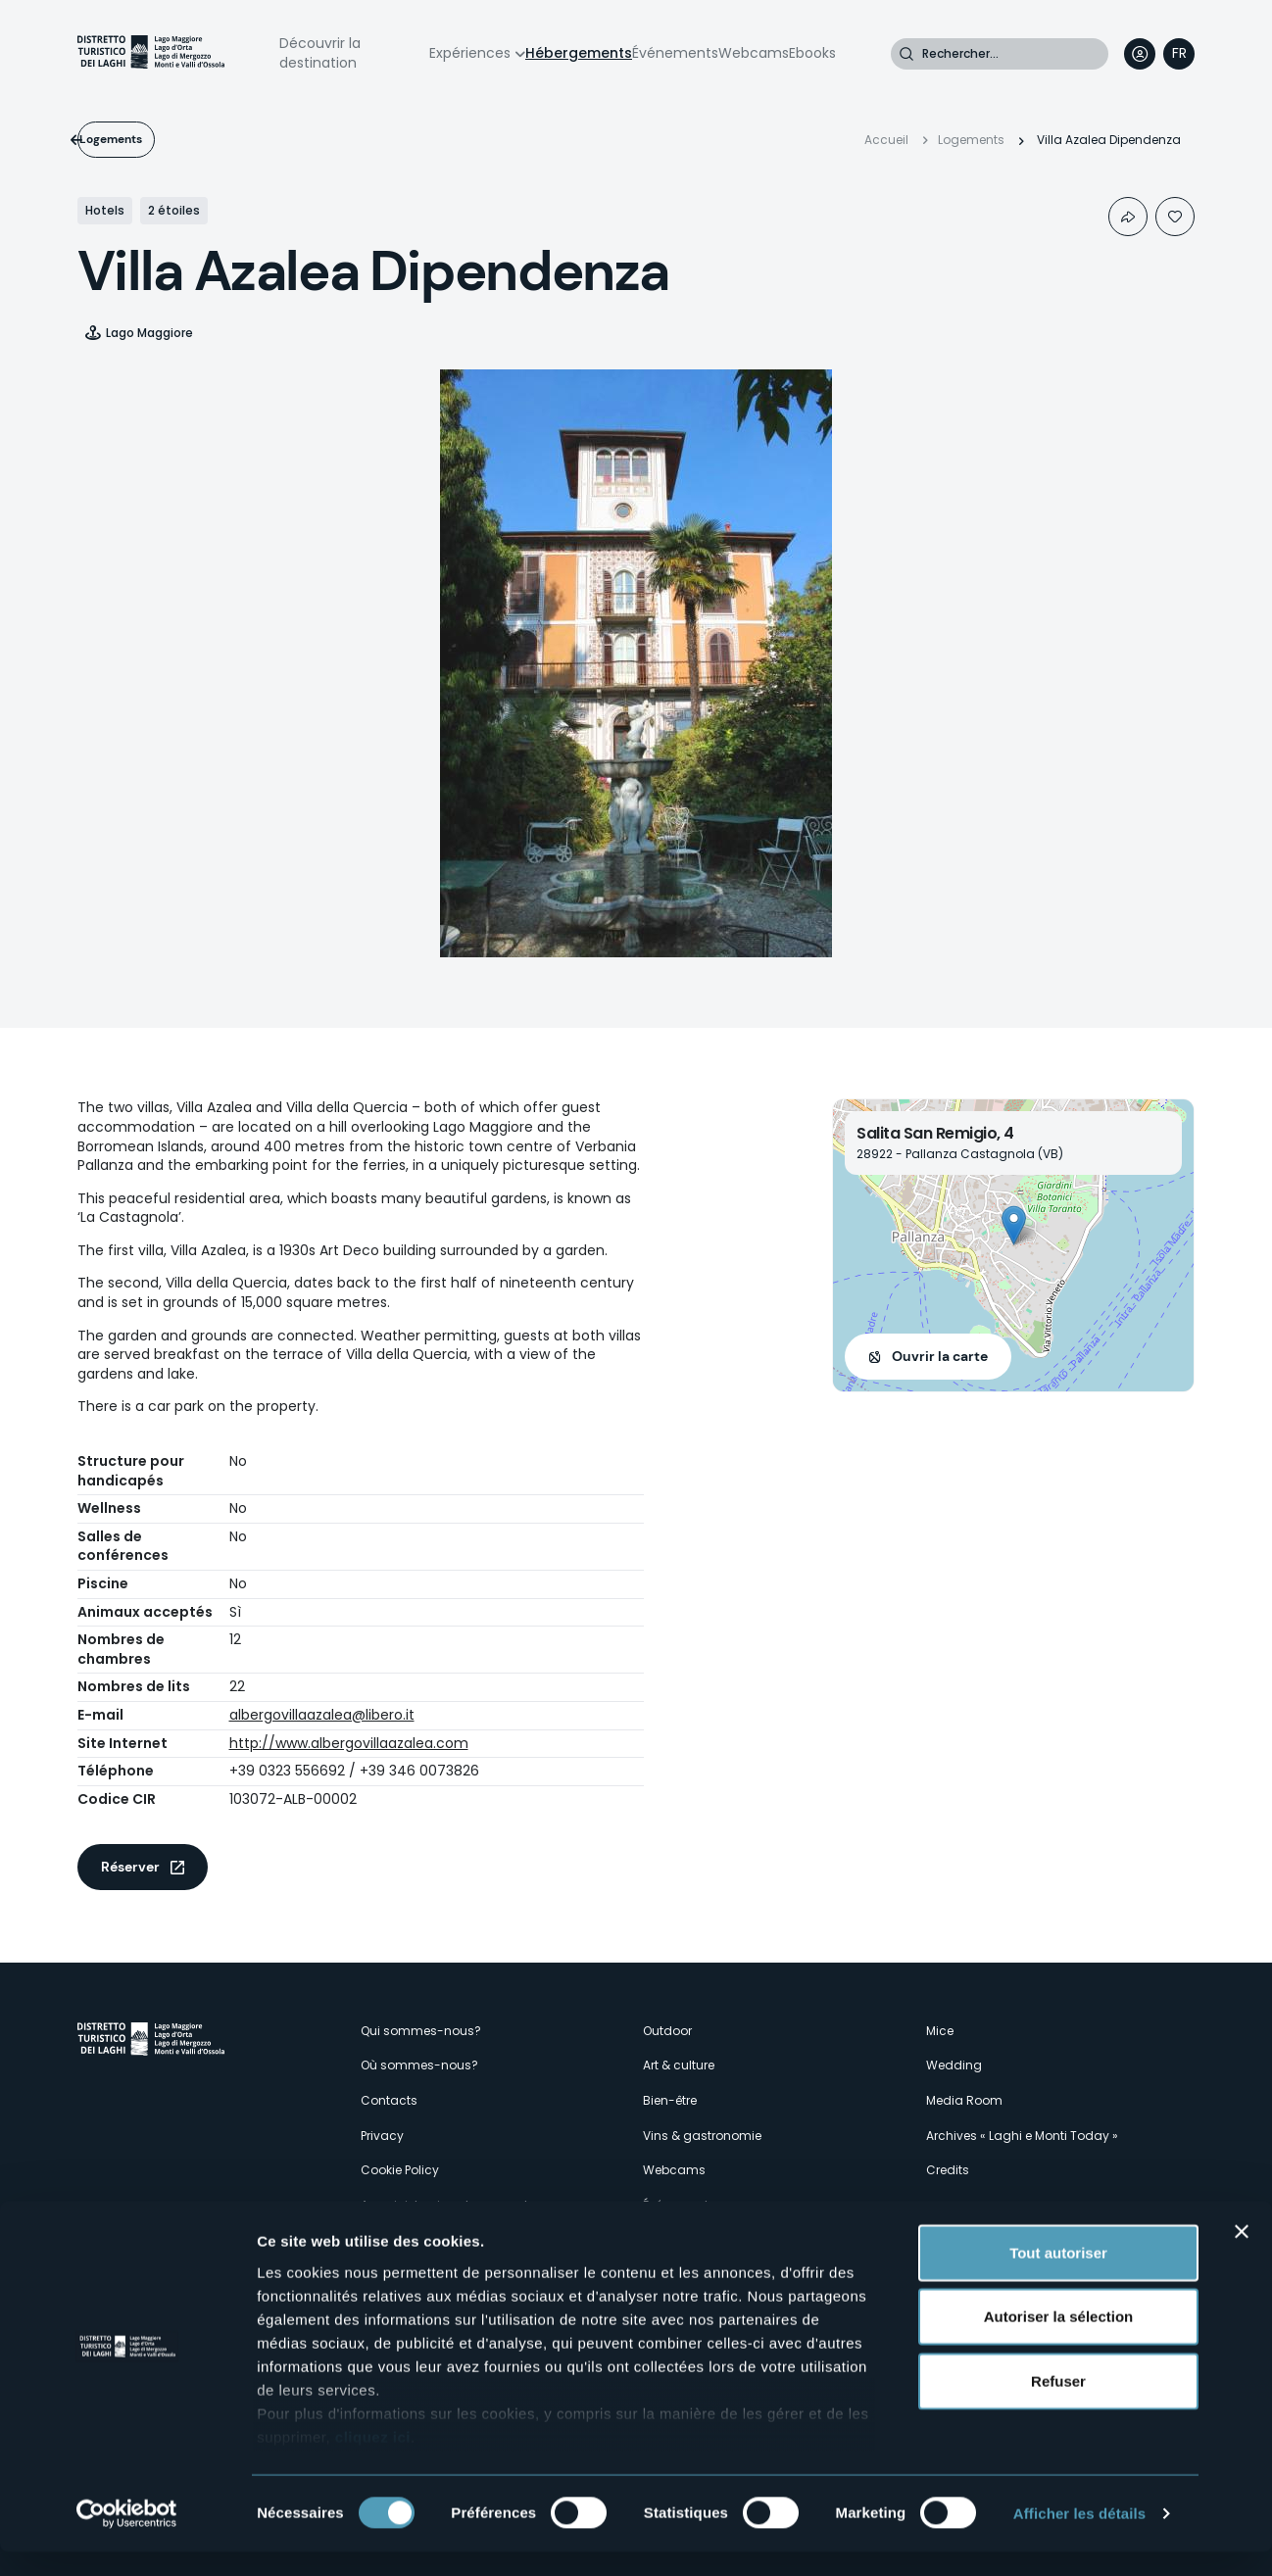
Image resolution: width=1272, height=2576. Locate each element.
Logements (143, 139)
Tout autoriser (1058, 2276)
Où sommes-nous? (419, 2065)
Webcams (753, 53)
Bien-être (670, 2100)
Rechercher (906, 54)
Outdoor (667, 2030)
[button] (1014, 1225)
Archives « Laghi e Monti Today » (1022, 2135)
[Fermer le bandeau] (1241, 2255)
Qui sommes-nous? (421, 2030)
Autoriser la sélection (1059, 2340)
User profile (1139, 54)
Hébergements (578, 53)
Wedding (954, 2065)
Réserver (130, 1866)
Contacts (389, 2100)
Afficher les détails (1079, 2537)
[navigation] (1179, 54)
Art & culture (678, 2065)
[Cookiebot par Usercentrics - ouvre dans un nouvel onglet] (127, 2537)
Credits (947, 2170)
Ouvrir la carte (940, 1356)
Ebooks (812, 53)
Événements (675, 53)
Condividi (1128, 216)
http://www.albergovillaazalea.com (348, 1743)
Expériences (470, 53)
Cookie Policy (400, 2170)
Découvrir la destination (320, 53)
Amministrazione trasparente (448, 2205)
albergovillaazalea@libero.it (322, 1715)
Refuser (1058, 2405)
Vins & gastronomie (702, 2135)
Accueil (886, 139)
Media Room (964, 2100)
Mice (940, 2030)
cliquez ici (373, 2461)
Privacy (382, 2135)
